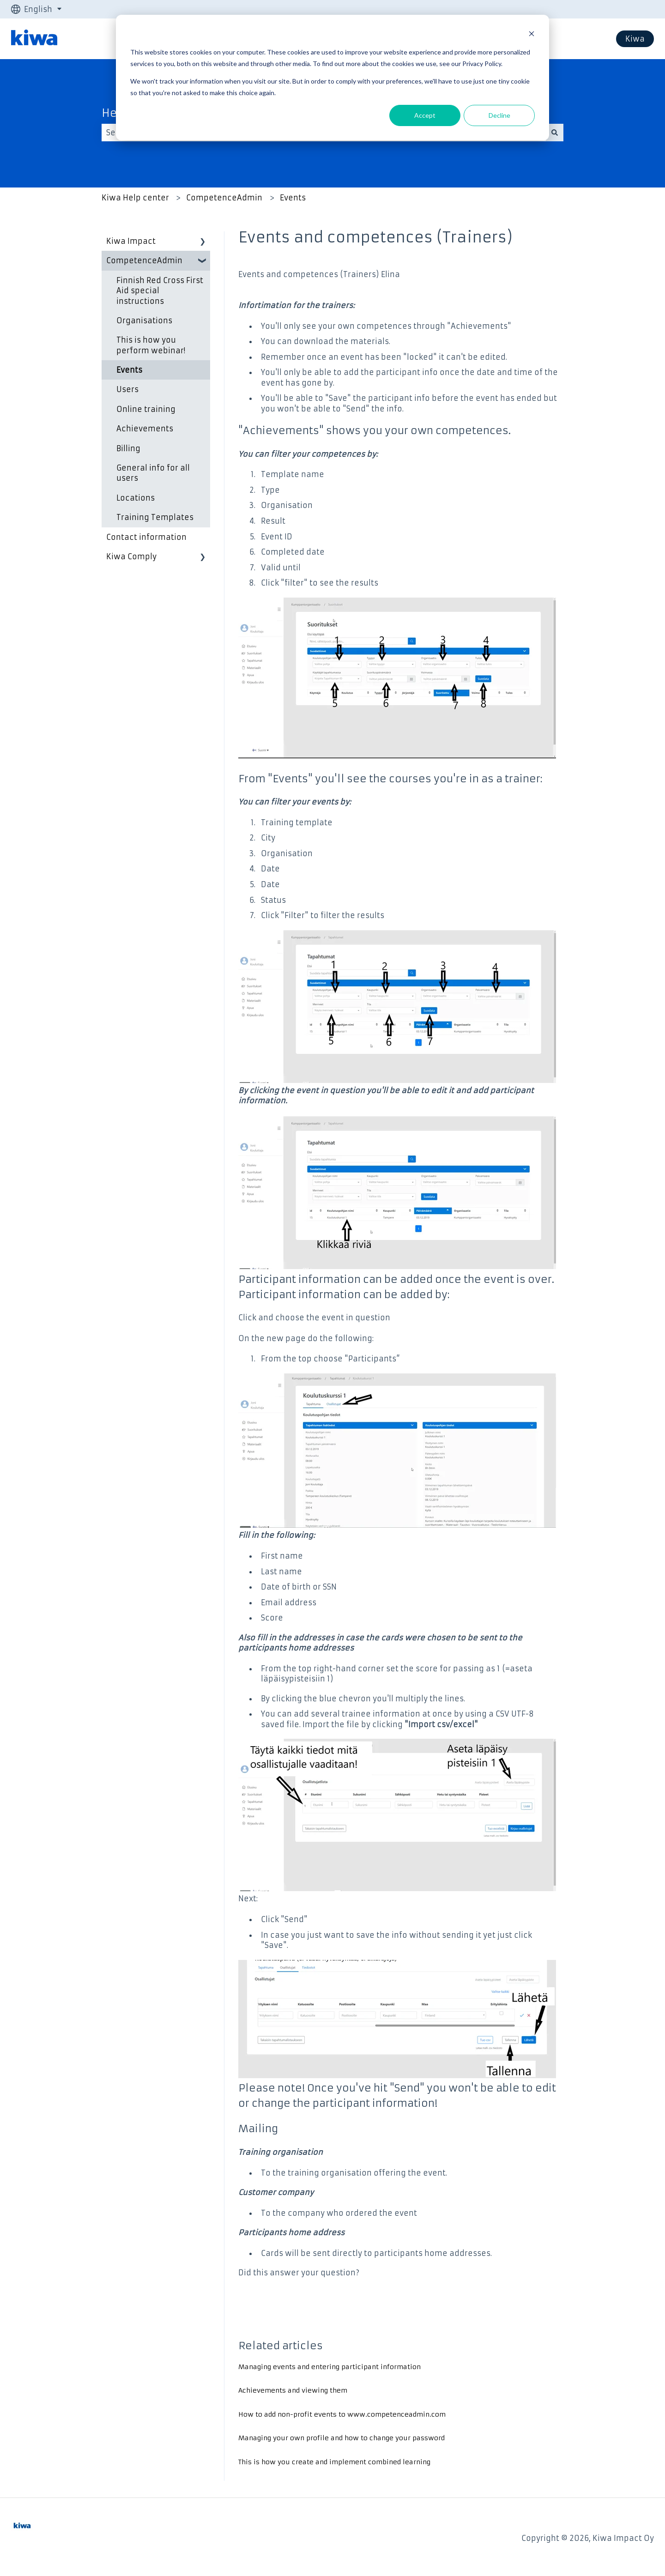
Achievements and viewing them (292, 2390)
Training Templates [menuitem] (154, 517)
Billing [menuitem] (128, 448)
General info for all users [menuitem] (153, 473)
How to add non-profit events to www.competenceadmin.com (342, 2414)
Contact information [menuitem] (146, 537)
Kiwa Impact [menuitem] (131, 241)
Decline (499, 115)
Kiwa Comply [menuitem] (131, 556)
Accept (424, 115)
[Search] (554, 132)
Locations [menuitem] (135, 497)
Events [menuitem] (129, 370)
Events (293, 197)
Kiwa (635, 38)
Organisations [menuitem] (144, 320)
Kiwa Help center (135, 197)
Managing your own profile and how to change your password (341, 2438)
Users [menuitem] (127, 389)
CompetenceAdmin (224, 197)
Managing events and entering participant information (329, 2367)
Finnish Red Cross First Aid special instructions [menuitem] (159, 291)
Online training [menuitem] (145, 409)
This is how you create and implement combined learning (334, 2462)
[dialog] (332, 77)
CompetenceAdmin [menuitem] (144, 260)
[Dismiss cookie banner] (531, 35)
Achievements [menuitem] (144, 428)
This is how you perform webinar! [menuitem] (150, 345)
